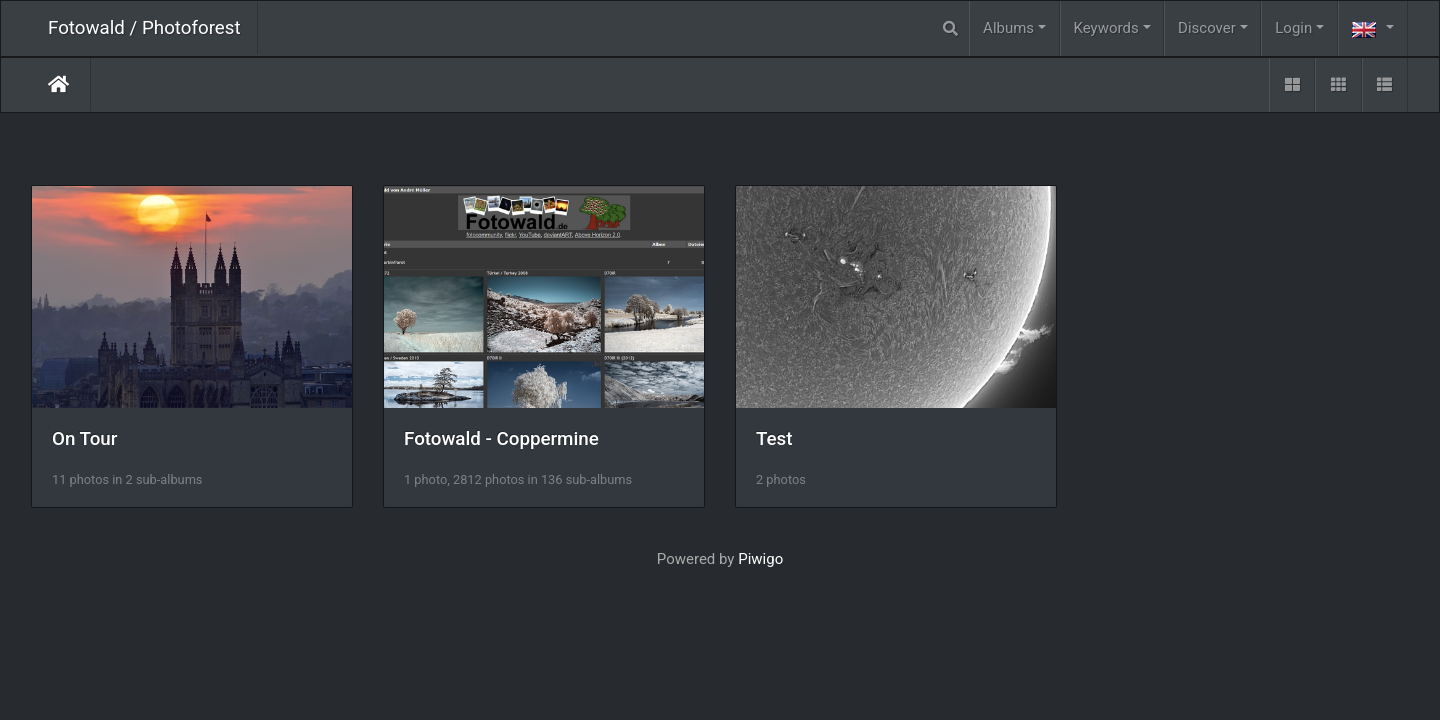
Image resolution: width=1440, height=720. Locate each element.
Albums (1008, 28)
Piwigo (760, 559)
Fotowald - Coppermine (501, 439)
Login (1293, 28)
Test (774, 439)
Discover (1207, 28)
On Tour (84, 439)
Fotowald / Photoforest (144, 28)
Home (58, 84)
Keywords (1106, 28)
